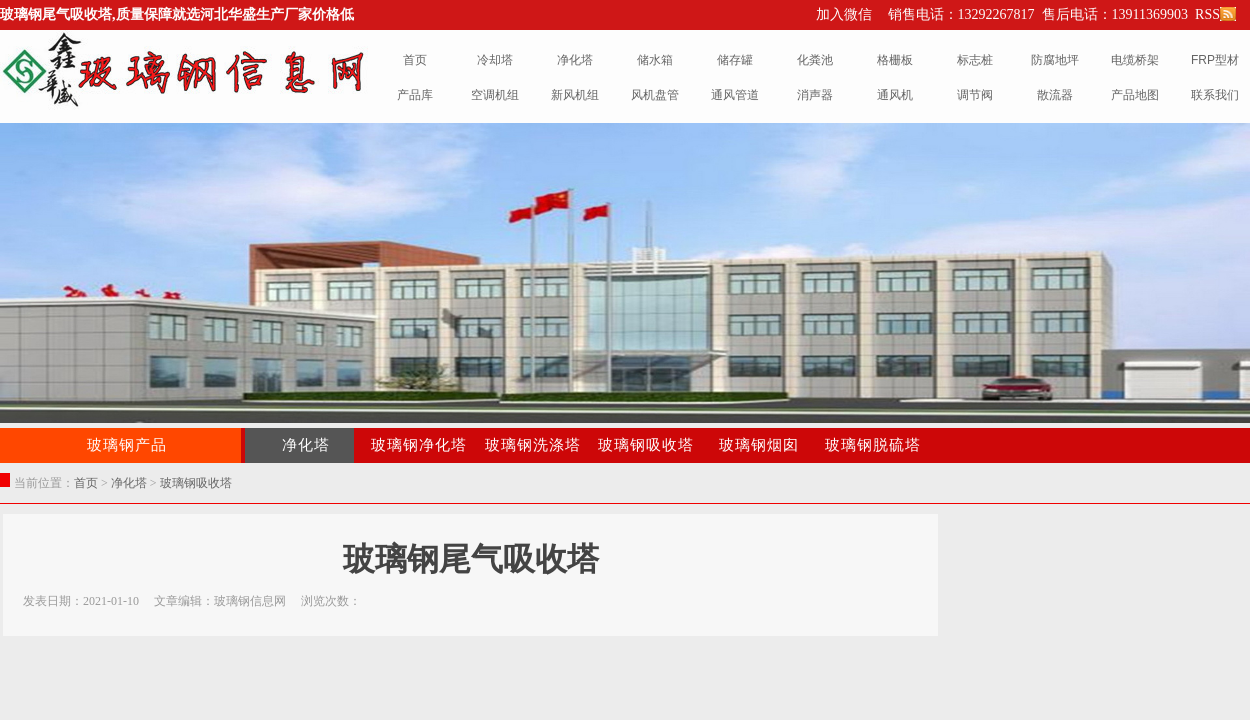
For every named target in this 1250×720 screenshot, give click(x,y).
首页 (86, 483)
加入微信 (844, 14)
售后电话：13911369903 (1115, 14)
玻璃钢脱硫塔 (873, 445)
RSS (1214, 14)
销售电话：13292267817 (961, 14)
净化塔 (306, 445)
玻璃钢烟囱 (759, 445)
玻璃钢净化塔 (419, 445)
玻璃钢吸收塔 (646, 445)
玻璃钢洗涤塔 (533, 445)
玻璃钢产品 (127, 445)
